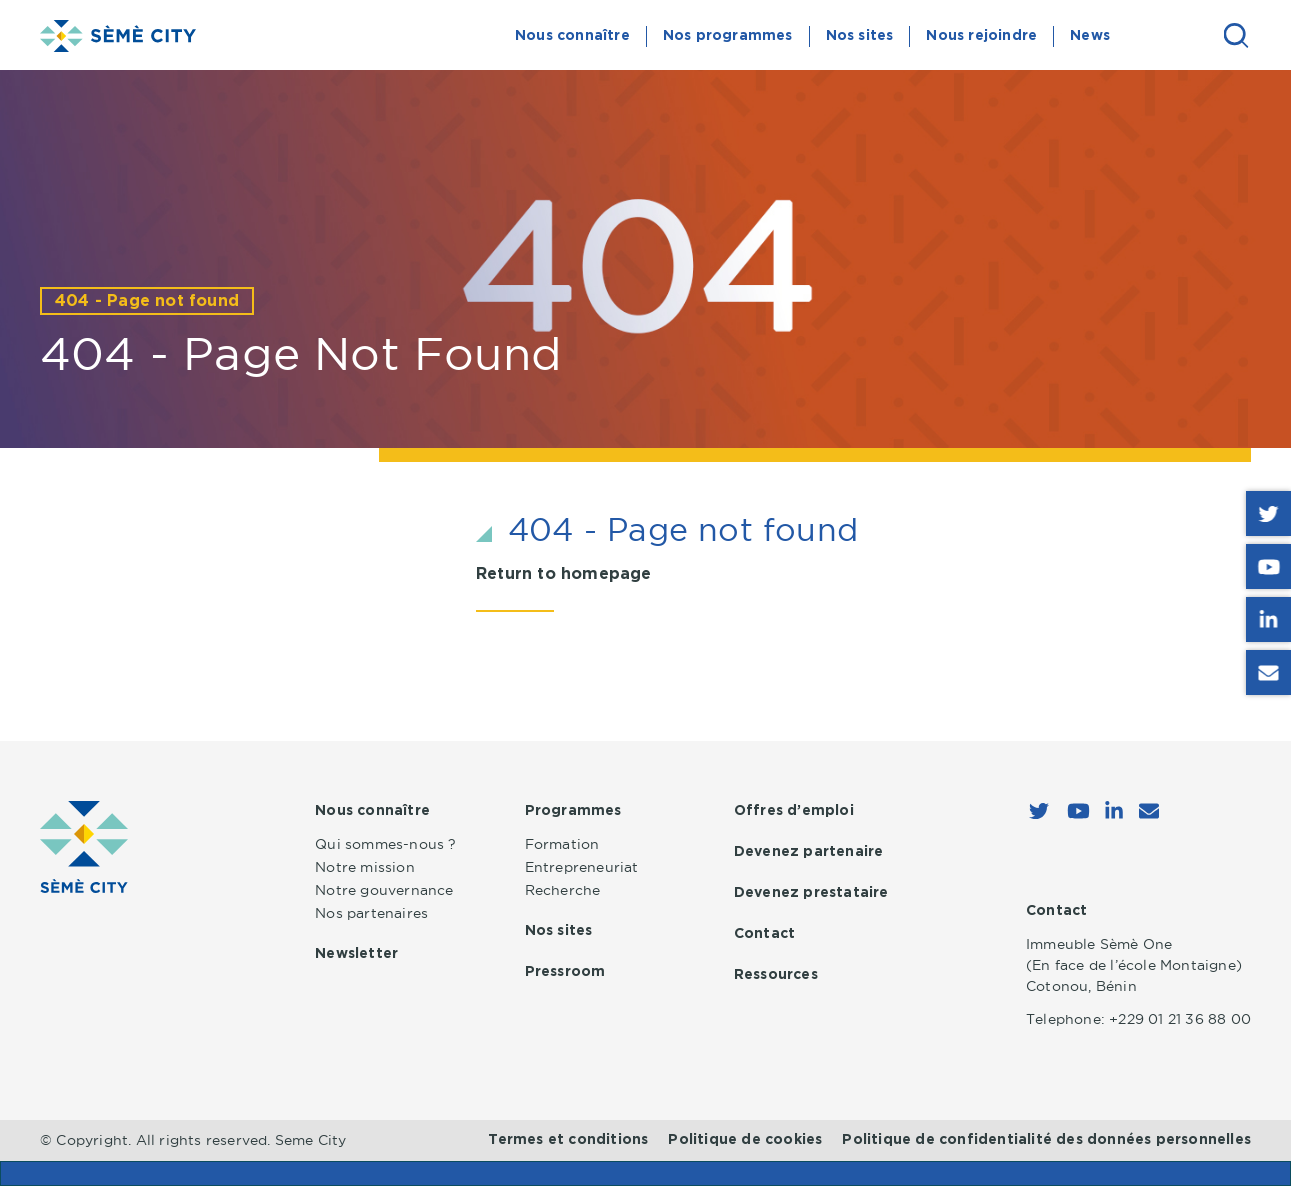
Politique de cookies (745, 1140)
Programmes (573, 811)
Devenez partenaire (809, 852)
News (1090, 36)
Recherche (563, 890)
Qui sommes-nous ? (385, 844)
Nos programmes (728, 36)
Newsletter (356, 954)
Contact (764, 934)
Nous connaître (572, 36)
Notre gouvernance (384, 890)
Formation (562, 844)
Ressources (776, 975)
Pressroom (565, 972)
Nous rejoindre (981, 36)
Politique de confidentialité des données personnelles (1046, 1140)
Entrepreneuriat (582, 867)
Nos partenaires (371, 913)
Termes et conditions (568, 1140)
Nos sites (860, 36)
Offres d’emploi (794, 811)
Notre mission (365, 867)
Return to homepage (564, 574)
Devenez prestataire (811, 893)
